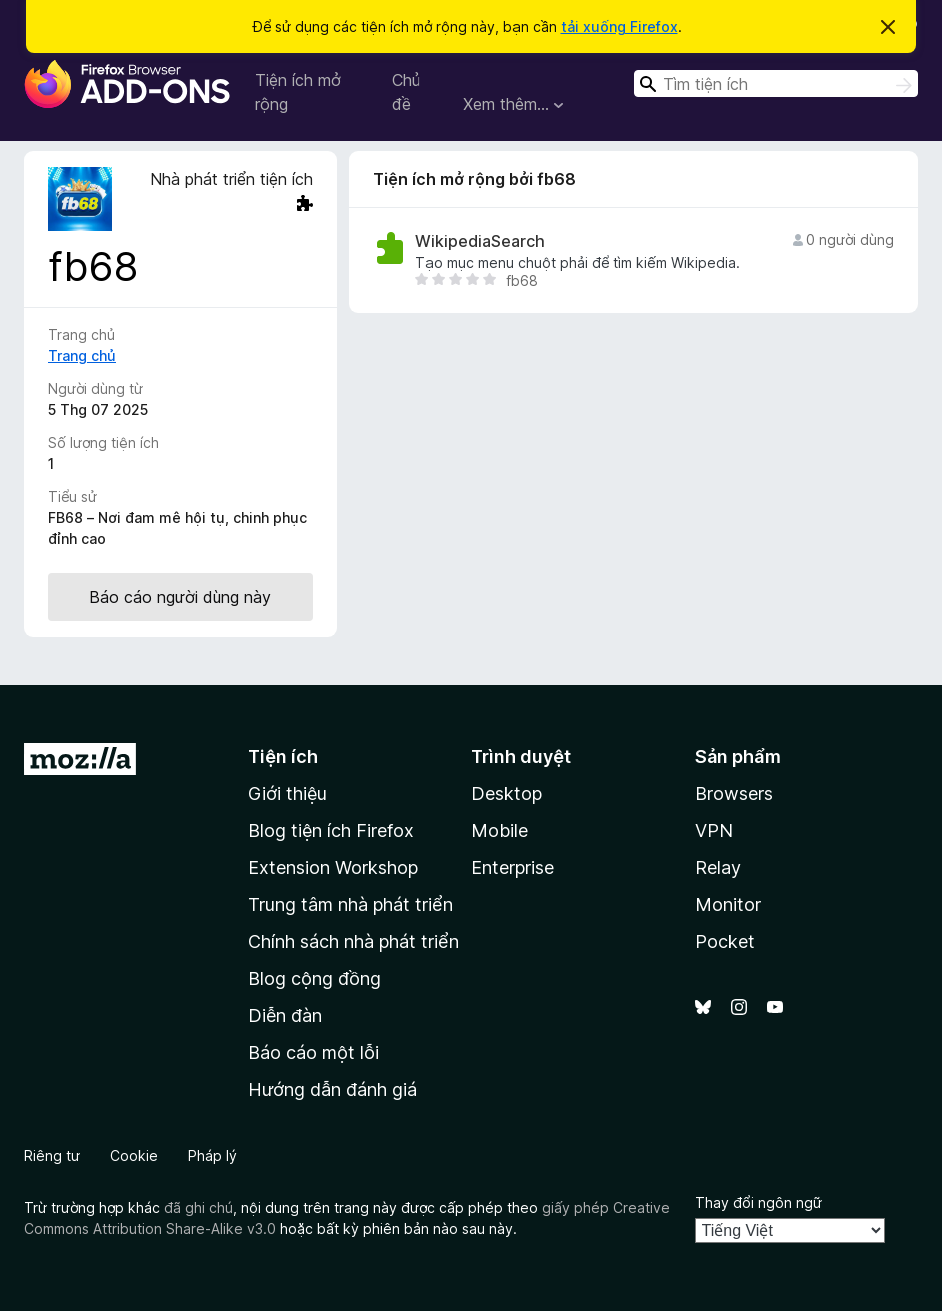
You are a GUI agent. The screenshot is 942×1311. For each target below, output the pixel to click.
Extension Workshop (333, 867)
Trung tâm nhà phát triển (350, 904)
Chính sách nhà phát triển (353, 941)
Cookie (134, 1155)
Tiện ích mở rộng (298, 92)
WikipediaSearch (480, 241)
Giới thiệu (287, 793)
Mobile (499, 830)
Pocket (725, 941)
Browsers (734, 793)
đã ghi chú (198, 1207)
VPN (714, 830)
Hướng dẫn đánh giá (332, 1089)
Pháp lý (212, 1155)
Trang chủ (82, 355)
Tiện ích (283, 756)
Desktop (506, 793)
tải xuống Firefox (619, 26)
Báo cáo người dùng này (180, 597)
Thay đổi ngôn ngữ (758, 1202)
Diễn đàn (285, 1015)
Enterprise (512, 867)
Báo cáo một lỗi (313, 1052)
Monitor (728, 904)
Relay (718, 867)
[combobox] (776, 83)
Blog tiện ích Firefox (331, 830)
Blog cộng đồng (314, 978)
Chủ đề (406, 92)
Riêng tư (52, 1155)
